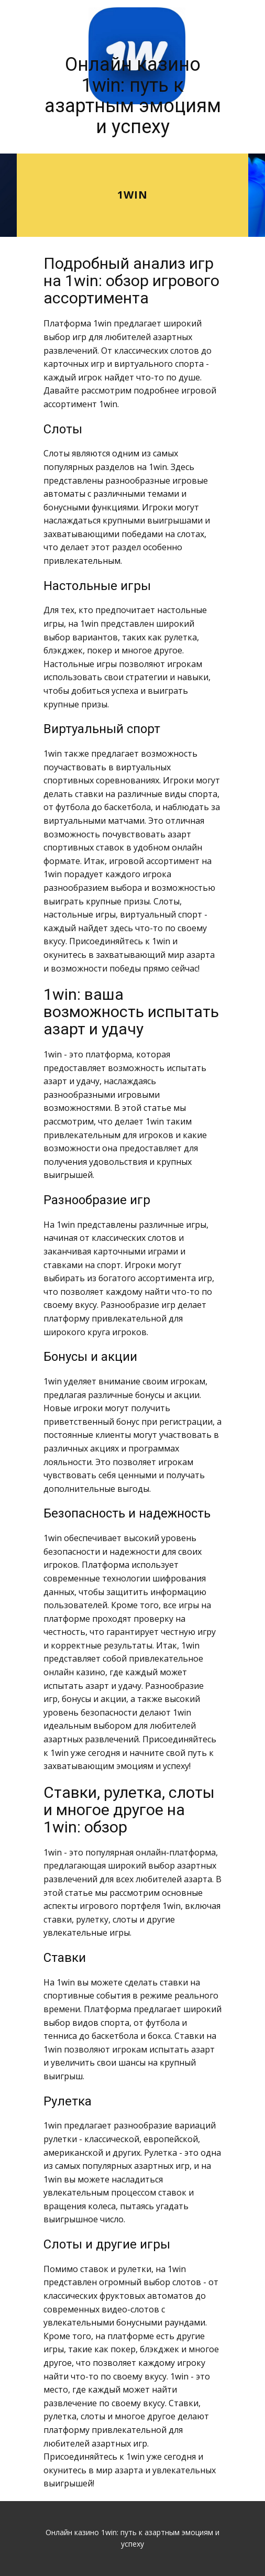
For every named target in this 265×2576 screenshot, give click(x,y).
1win (132, 195)
